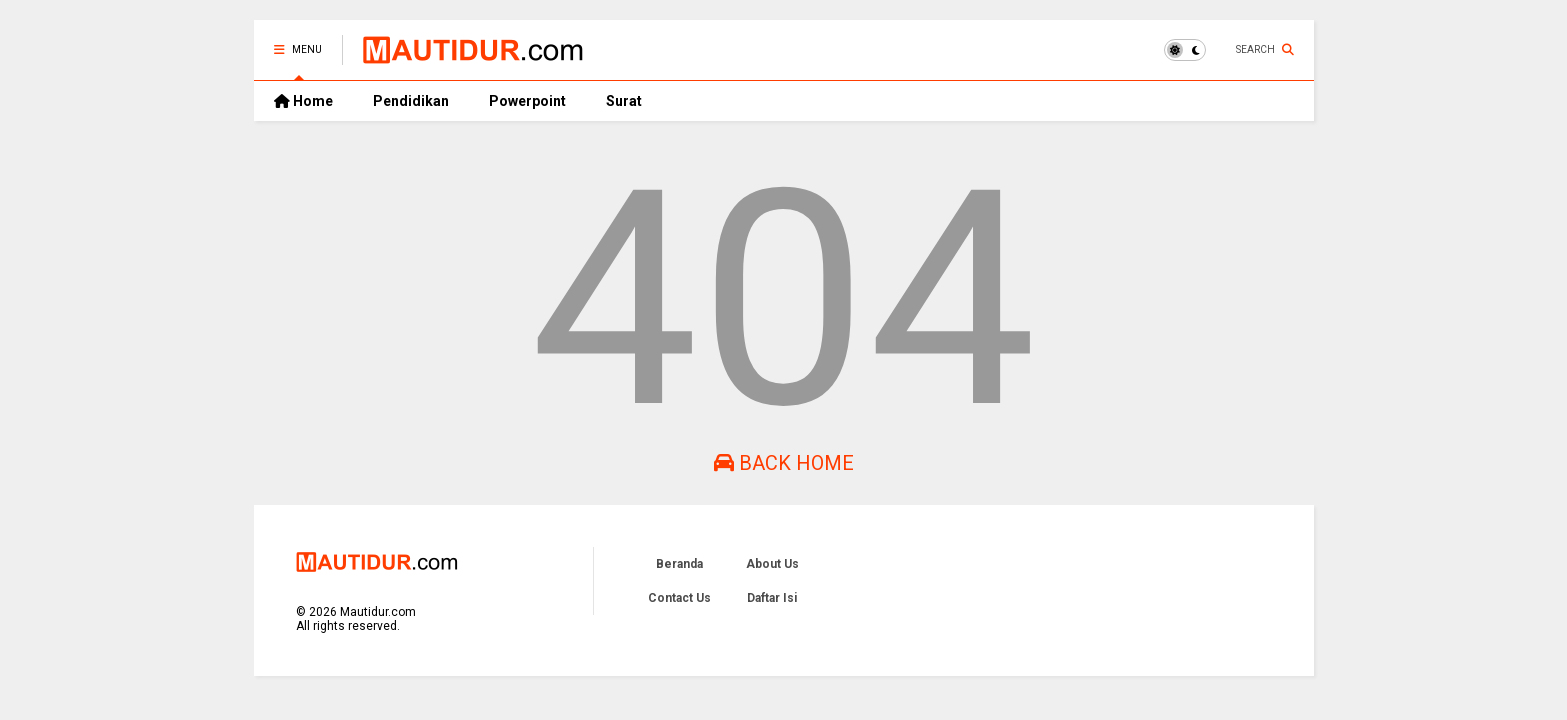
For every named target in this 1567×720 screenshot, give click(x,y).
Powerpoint (527, 101)
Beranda (679, 564)
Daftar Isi (772, 598)
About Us (772, 564)
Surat (624, 101)
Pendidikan (411, 101)
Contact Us (679, 598)
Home (303, 101)
